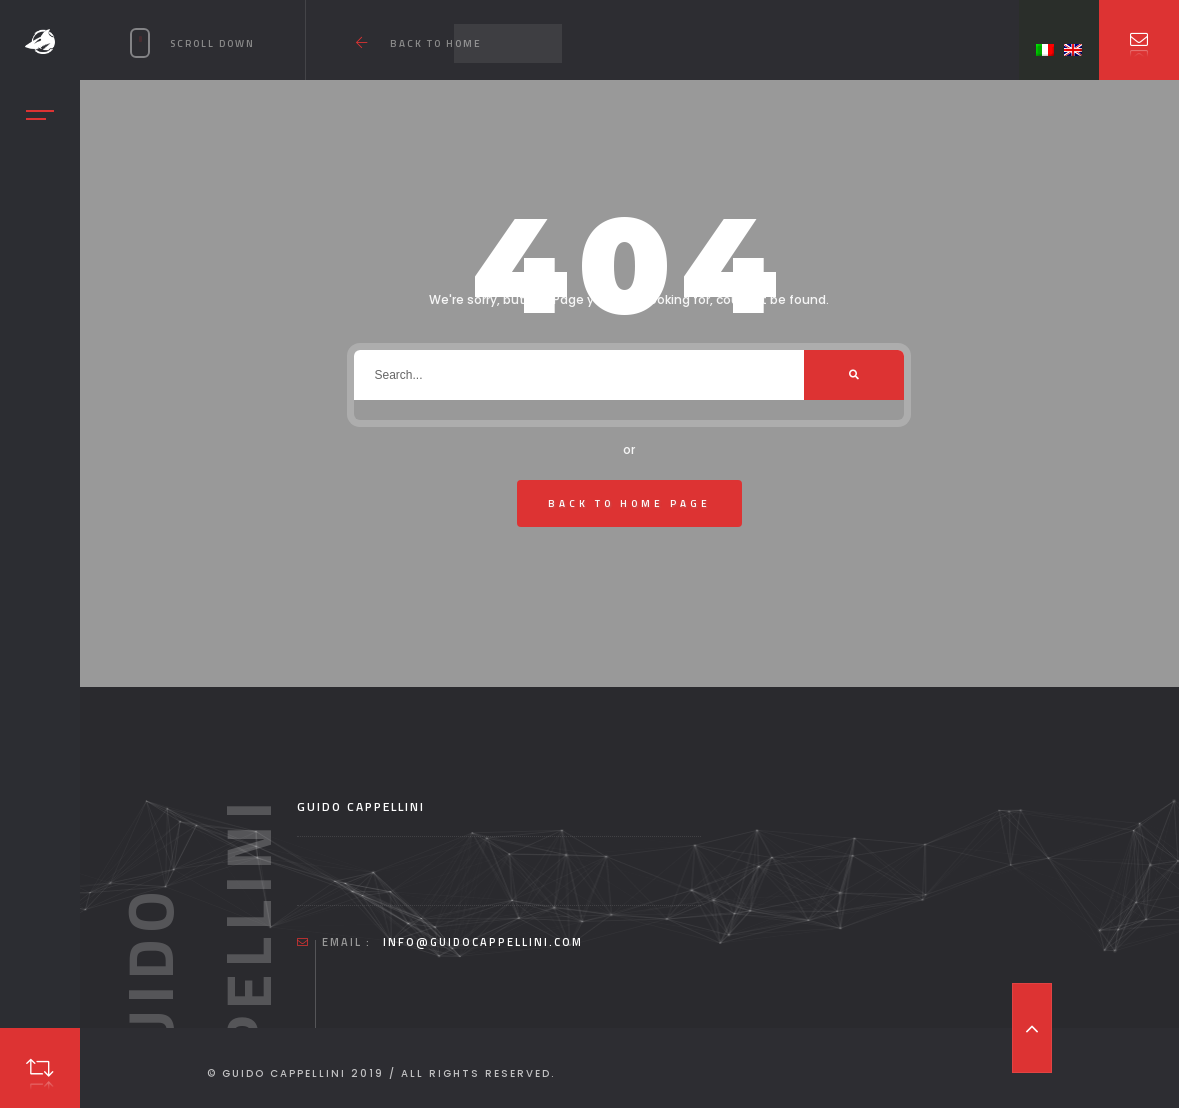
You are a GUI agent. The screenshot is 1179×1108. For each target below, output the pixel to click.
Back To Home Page (629, 503)
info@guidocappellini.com (483, 942)
